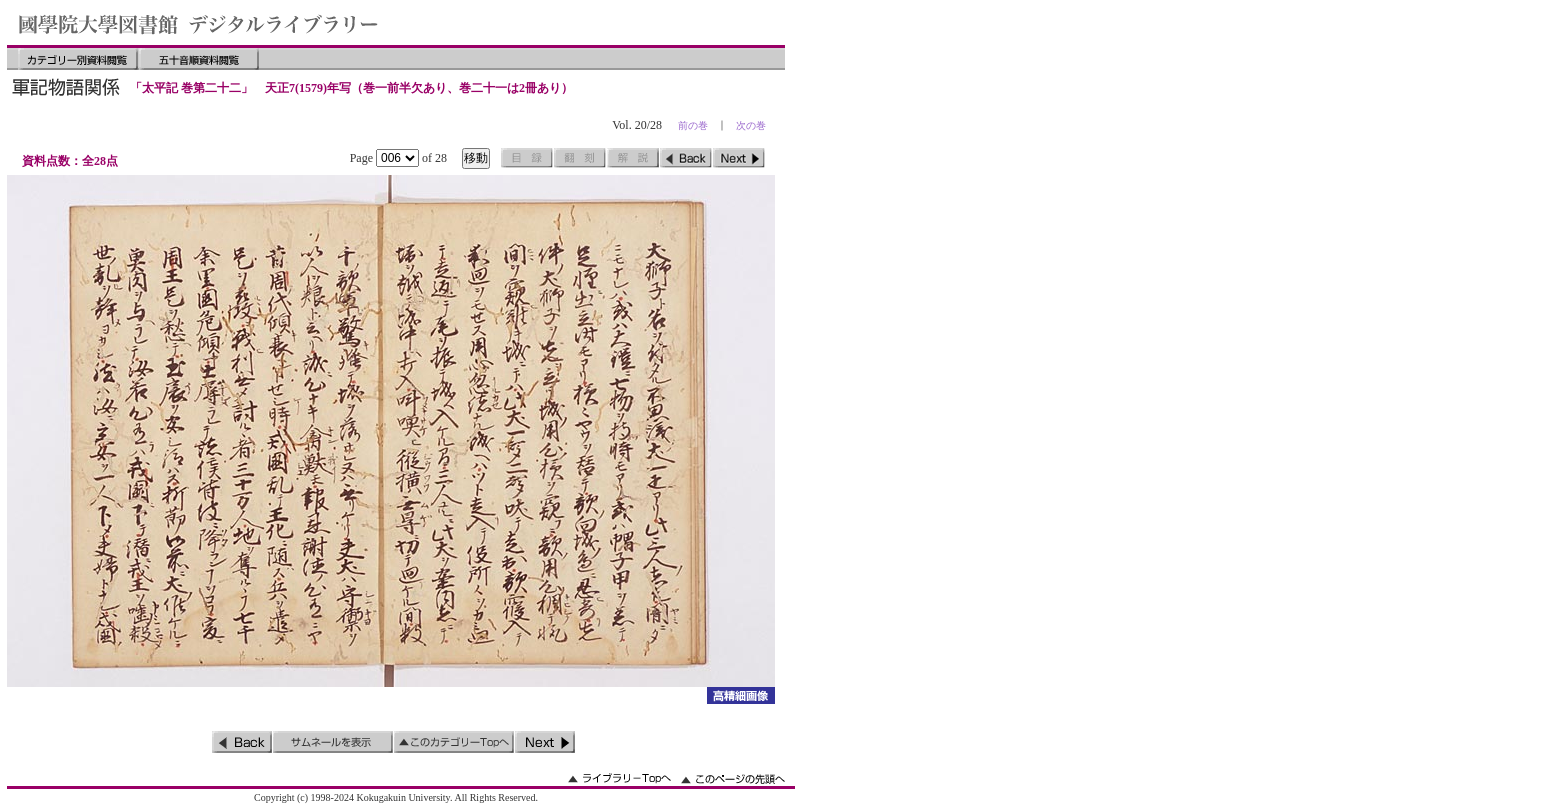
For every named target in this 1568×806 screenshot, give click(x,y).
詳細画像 (740, 695)
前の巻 (693, 125)
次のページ (739, 158)
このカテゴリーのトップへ (454, 742)
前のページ (686, 158)
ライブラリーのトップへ (619, 778)
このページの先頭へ (733, 778)
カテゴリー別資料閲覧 (78, 59)
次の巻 (751, 125)
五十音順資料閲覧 (199, 59)
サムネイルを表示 (333, 742)
